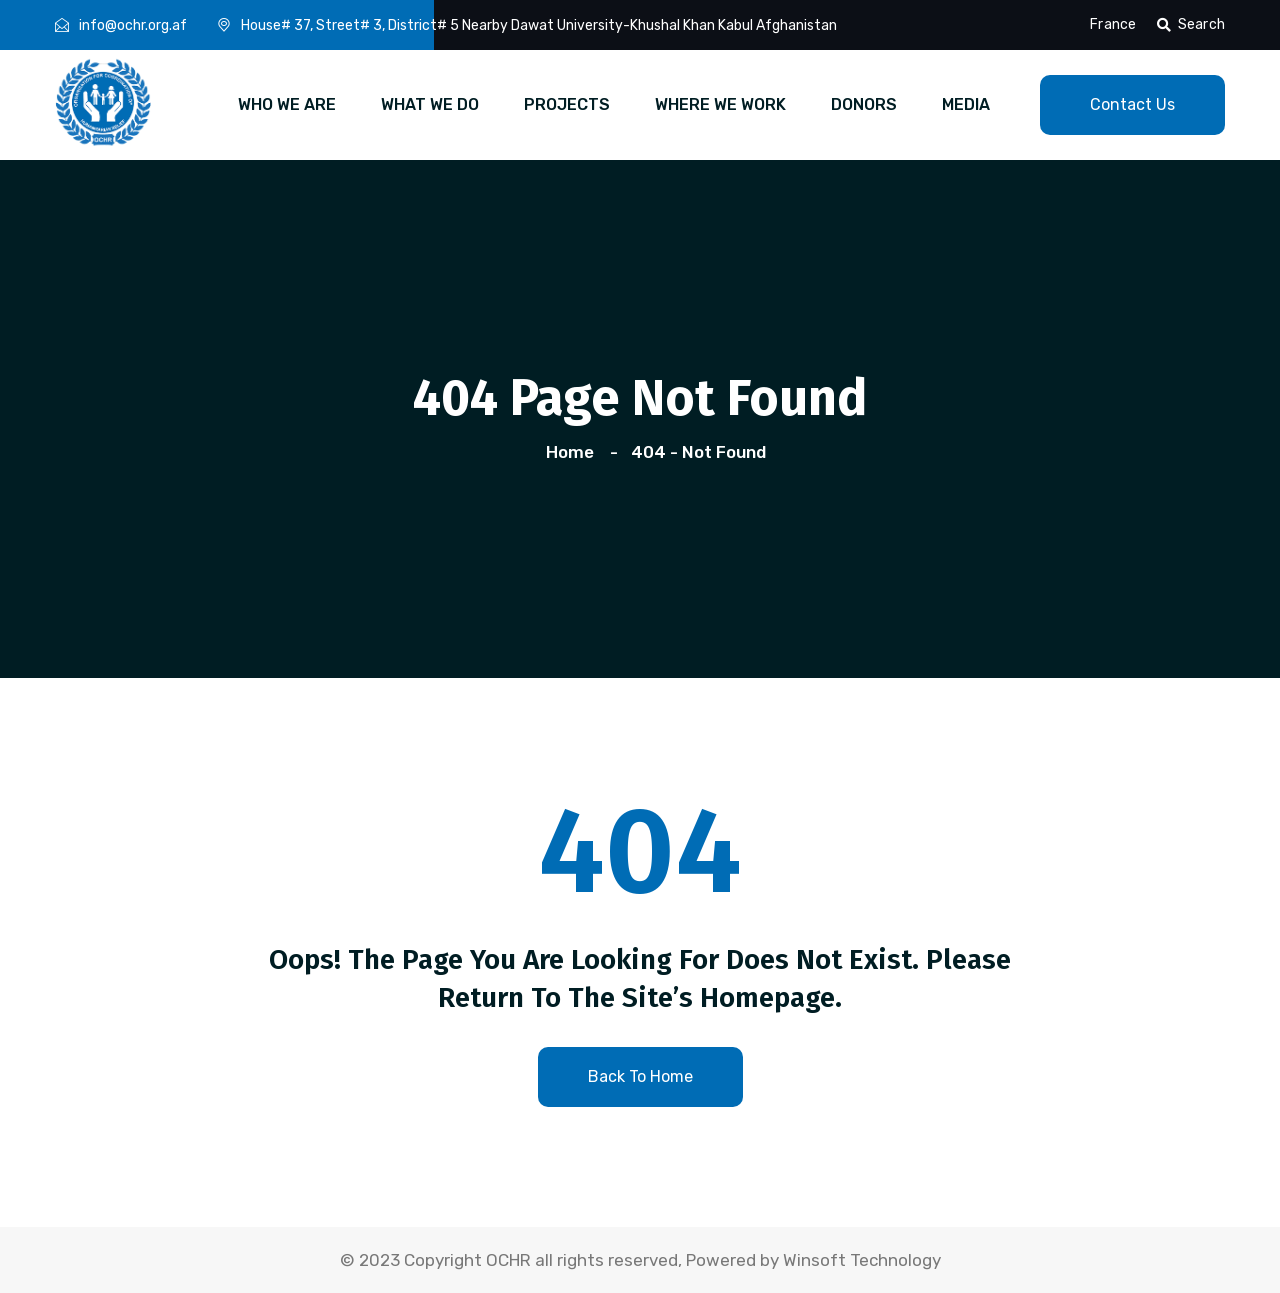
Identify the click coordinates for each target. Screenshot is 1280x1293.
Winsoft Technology (862, 1260)
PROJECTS (567, 104)
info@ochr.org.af (133, 25)
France (1113, 24)
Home (574, 452)
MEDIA (966, 104)
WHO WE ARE (287, 104)
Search (1191, 24)
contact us (1132, 104)
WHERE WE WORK (720, 104)
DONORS (864, 104)
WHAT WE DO (430, 104)
